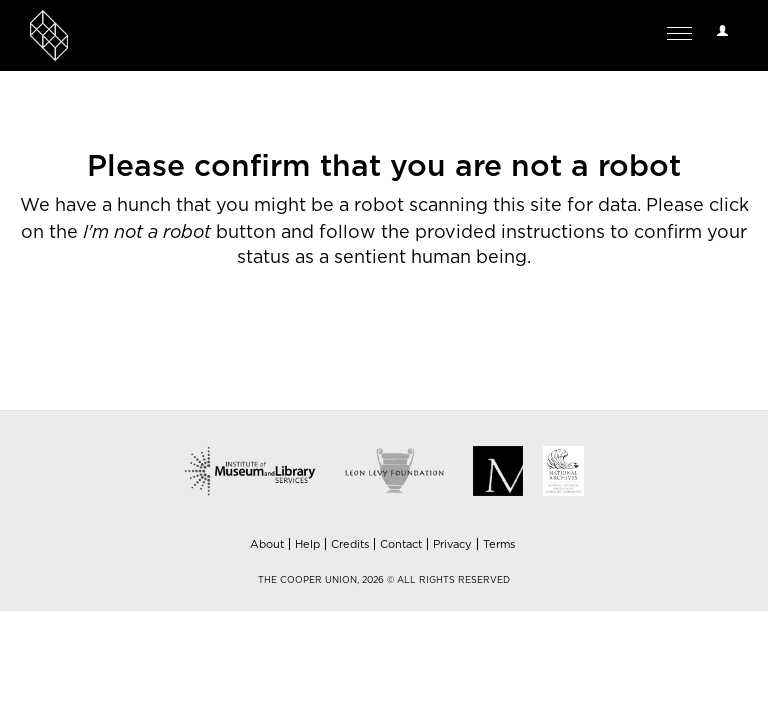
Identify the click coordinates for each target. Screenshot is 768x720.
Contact (401, 544)
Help (307, 544)
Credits (350, 544)
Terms (499, 544)
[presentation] (428, 350)
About (267, 544)
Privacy (452, 544)
